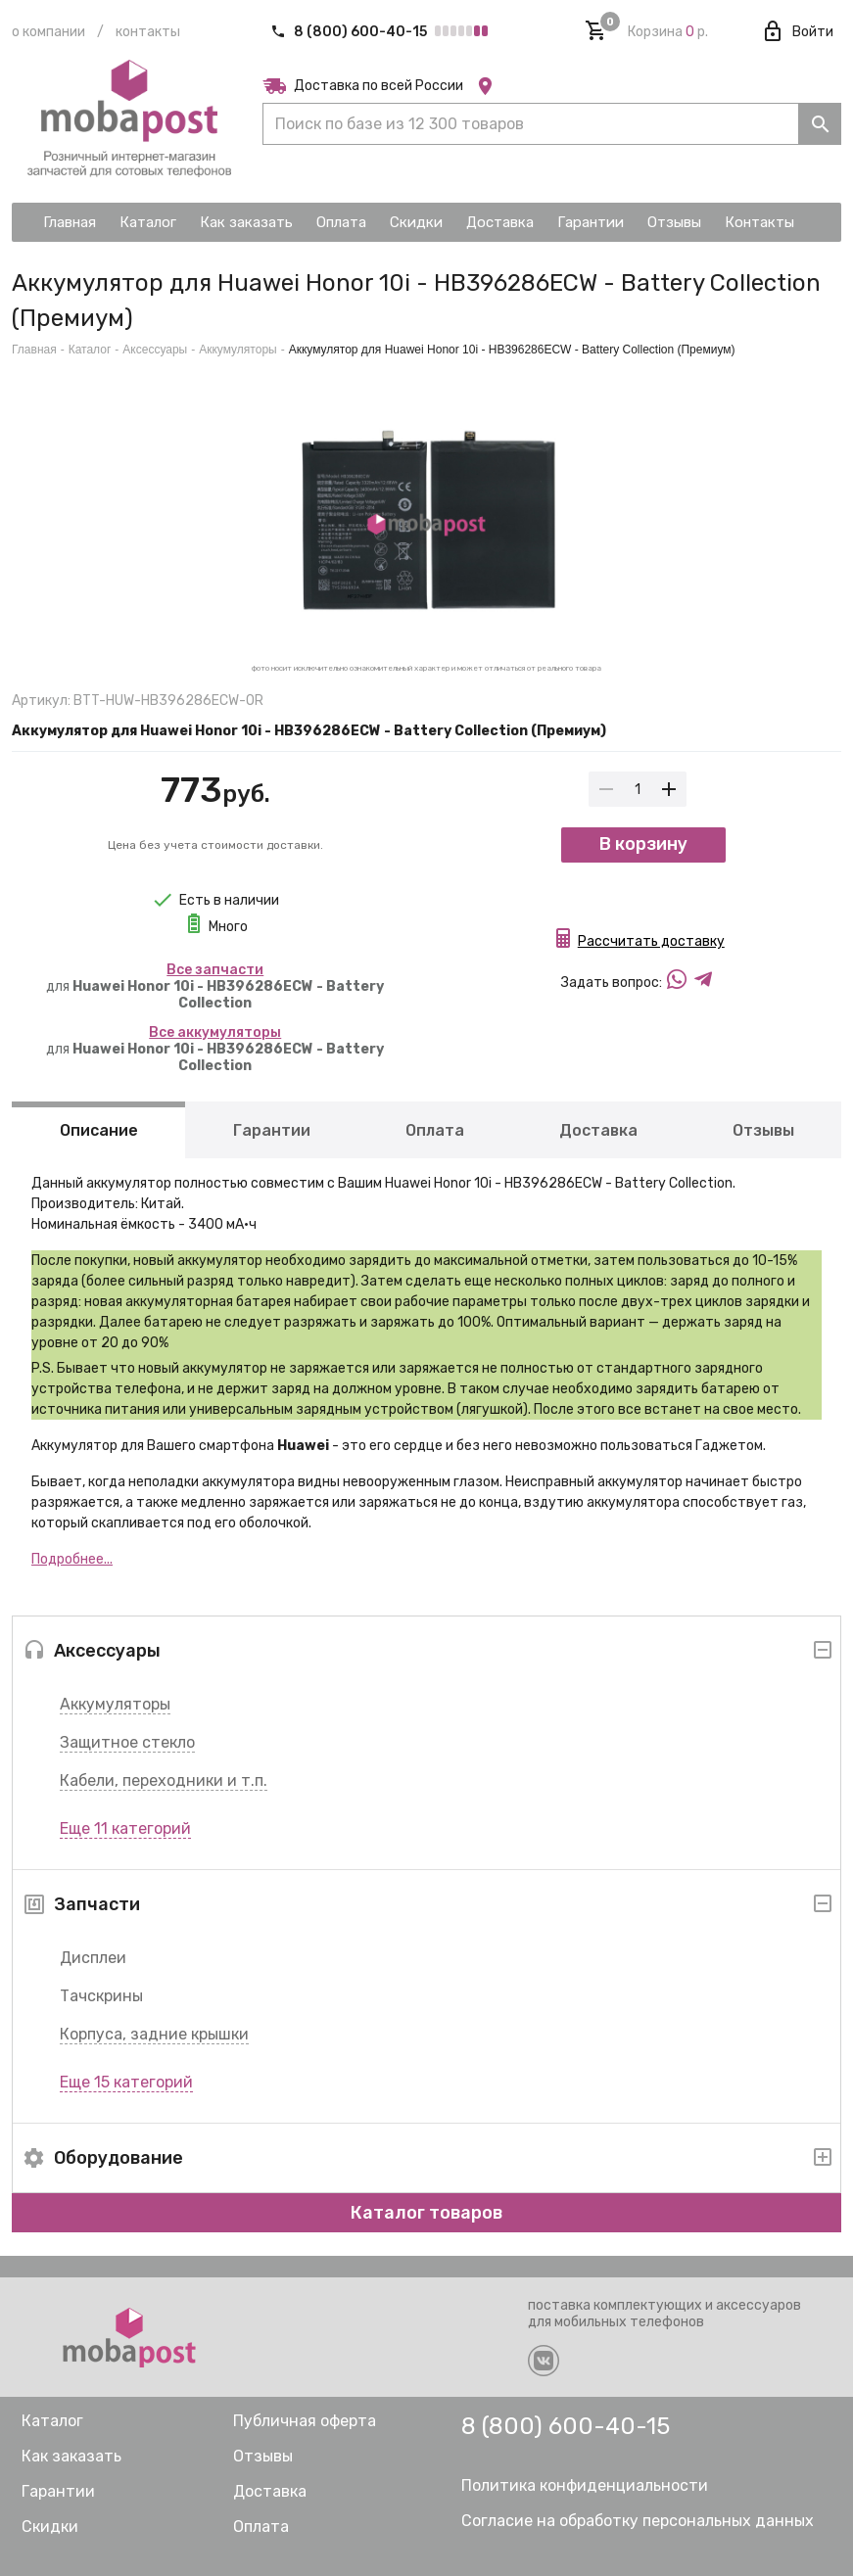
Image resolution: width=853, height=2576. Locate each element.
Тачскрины (101, 1996)
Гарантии (271, 1130)
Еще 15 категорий (126, 2082)
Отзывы (763, 1130)
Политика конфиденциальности (584, 2485)
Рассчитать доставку (651, 946)
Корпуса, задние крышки (154, 2034)
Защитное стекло (127, 1742)
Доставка (598, 1130)
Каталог (90, 349)
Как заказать (71, 2456)
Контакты (148, 31)
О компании (48, 31)
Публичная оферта (304, 2421)
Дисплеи (93, 1957)
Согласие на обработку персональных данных (637, 2520)
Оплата (434, 1130)
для (215, 986)
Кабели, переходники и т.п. (163, 1780)
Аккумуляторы (115, 1704)
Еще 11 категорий (125, 1828)
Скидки (50, 2526)
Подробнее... (72, 1559)
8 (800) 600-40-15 (350, 31)
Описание (99, 1130)
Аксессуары (154, 349)
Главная (34, 349)
